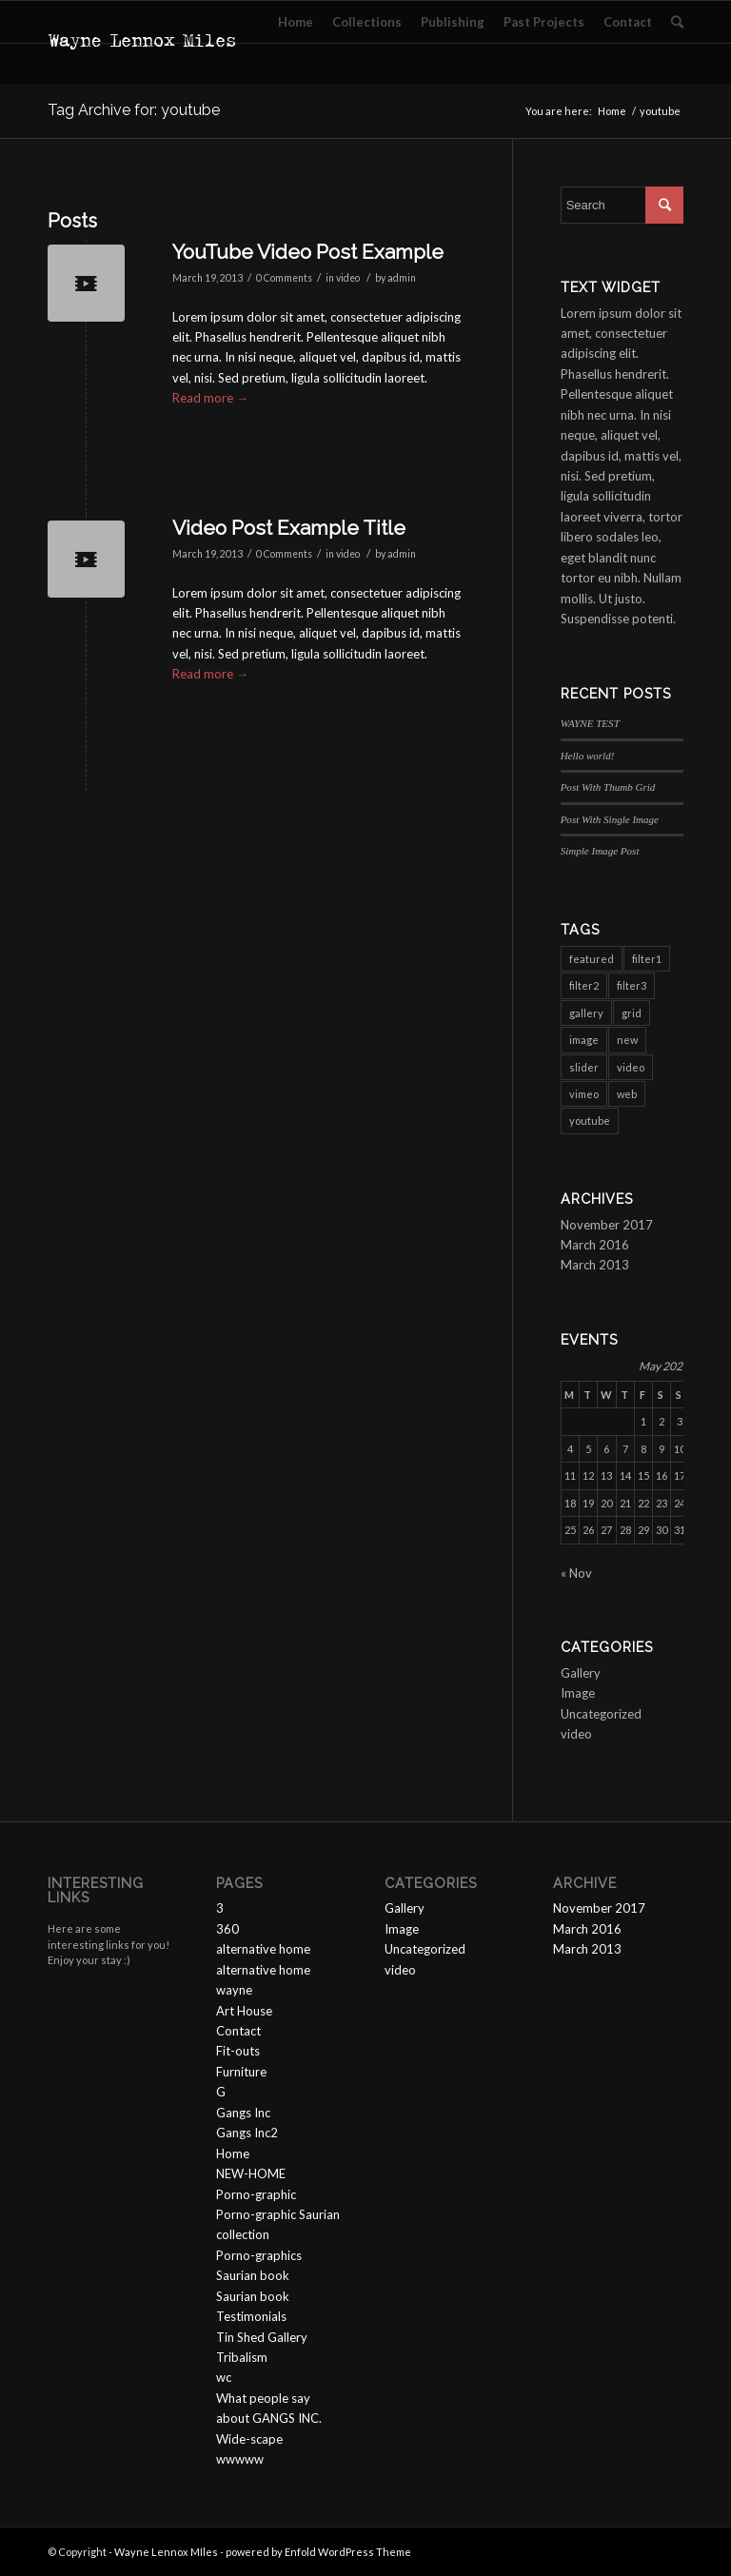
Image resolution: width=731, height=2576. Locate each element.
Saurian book (252, 2275)
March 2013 (595, 1264)
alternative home (263, 1949)
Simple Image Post (600, 850)
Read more (210, 397)
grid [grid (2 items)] (632, 1013)
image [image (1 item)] (584, 1039)
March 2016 (595, 1244)
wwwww (240, 2459)
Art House (244, 2010)
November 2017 (607, 1224)
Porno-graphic (256, 2194)
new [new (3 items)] (627, 1039)
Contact (238, 2030)
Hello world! (588, 755)
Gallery (581, 1673)
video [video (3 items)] (630, 1067)
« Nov (576, 1573)
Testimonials (251, 2316)
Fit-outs (238, 2050)
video (348, 278)
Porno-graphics (259, 2255)
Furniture (241, 2071)
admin (401, 278)
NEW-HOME (251, 2173)
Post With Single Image (610, 819)
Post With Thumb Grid (608, 787)
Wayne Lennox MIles (166, 2552)
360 (227, 1929)
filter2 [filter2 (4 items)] (584, 985)
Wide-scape (249, 2439)
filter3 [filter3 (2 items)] (631, 985)
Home (612, 111)
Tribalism (241, 2357)
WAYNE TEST (590, 723)
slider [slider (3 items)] (584, 1067)
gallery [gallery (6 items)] (586, 1013)
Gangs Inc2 (247, 2132)
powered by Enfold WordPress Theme (318, 2552)
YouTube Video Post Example (308, 252)
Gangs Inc (243, 2112)
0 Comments (284, 278)
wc (223, 2377)
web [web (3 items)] (627, 1094)
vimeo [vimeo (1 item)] (584, 1094)
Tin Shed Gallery (261, 2337)
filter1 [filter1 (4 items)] (647, 959)
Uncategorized (601, 1713)
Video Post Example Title (288, 528)
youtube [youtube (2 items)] (589, 1120)
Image (578, 1693)
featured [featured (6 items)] (591, 959)
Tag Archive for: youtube (134, 110)
